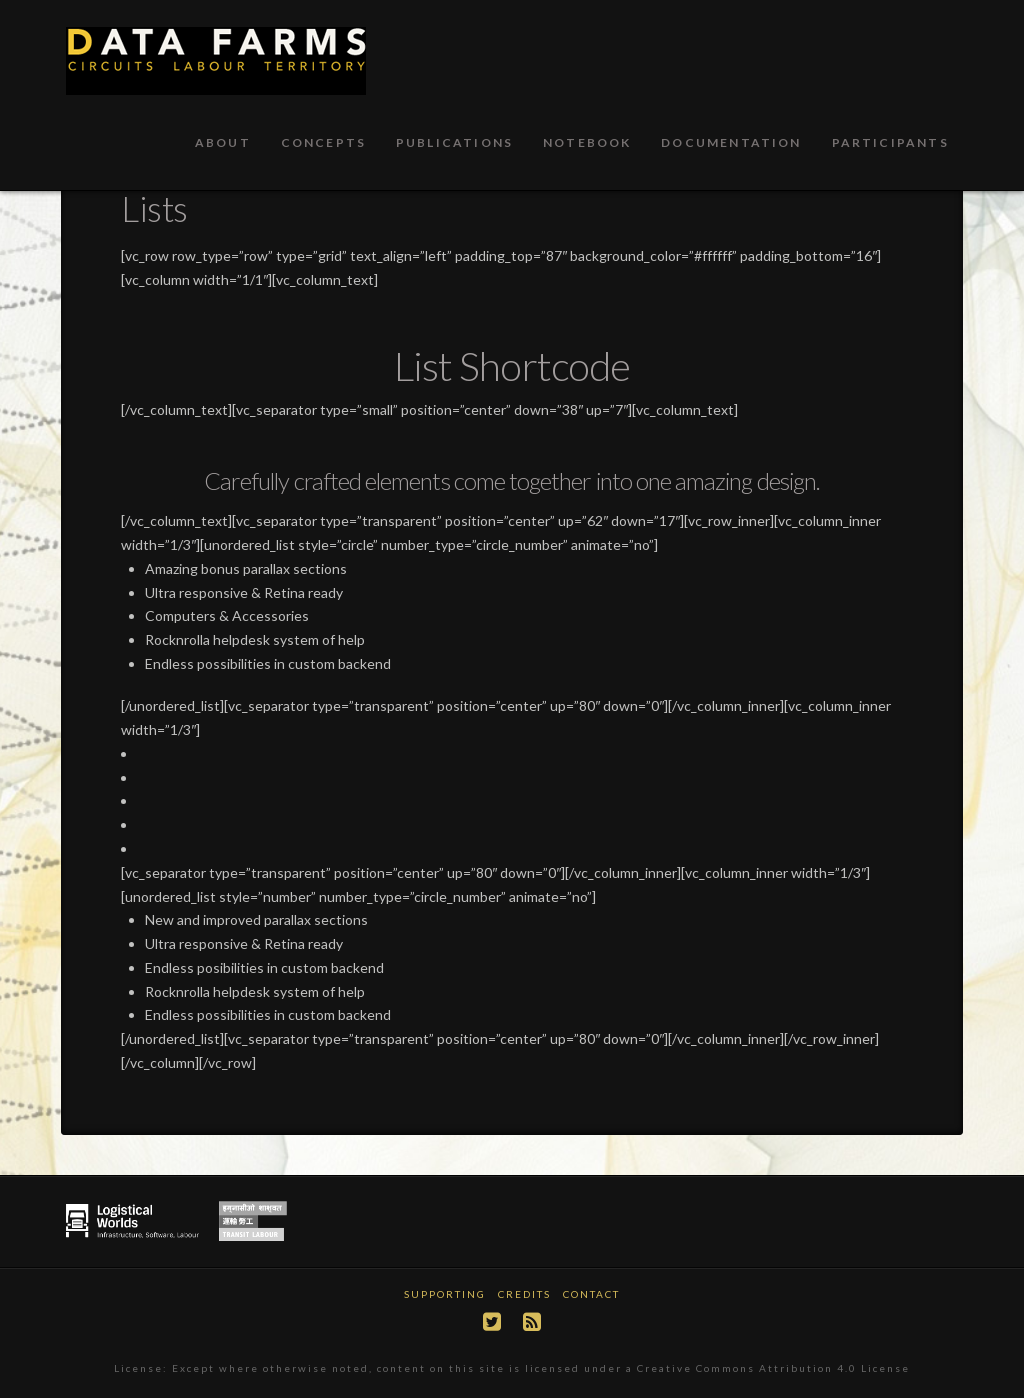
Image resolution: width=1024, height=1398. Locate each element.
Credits (524, 1294)
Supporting (445, 1294)
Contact (591, 1294)
